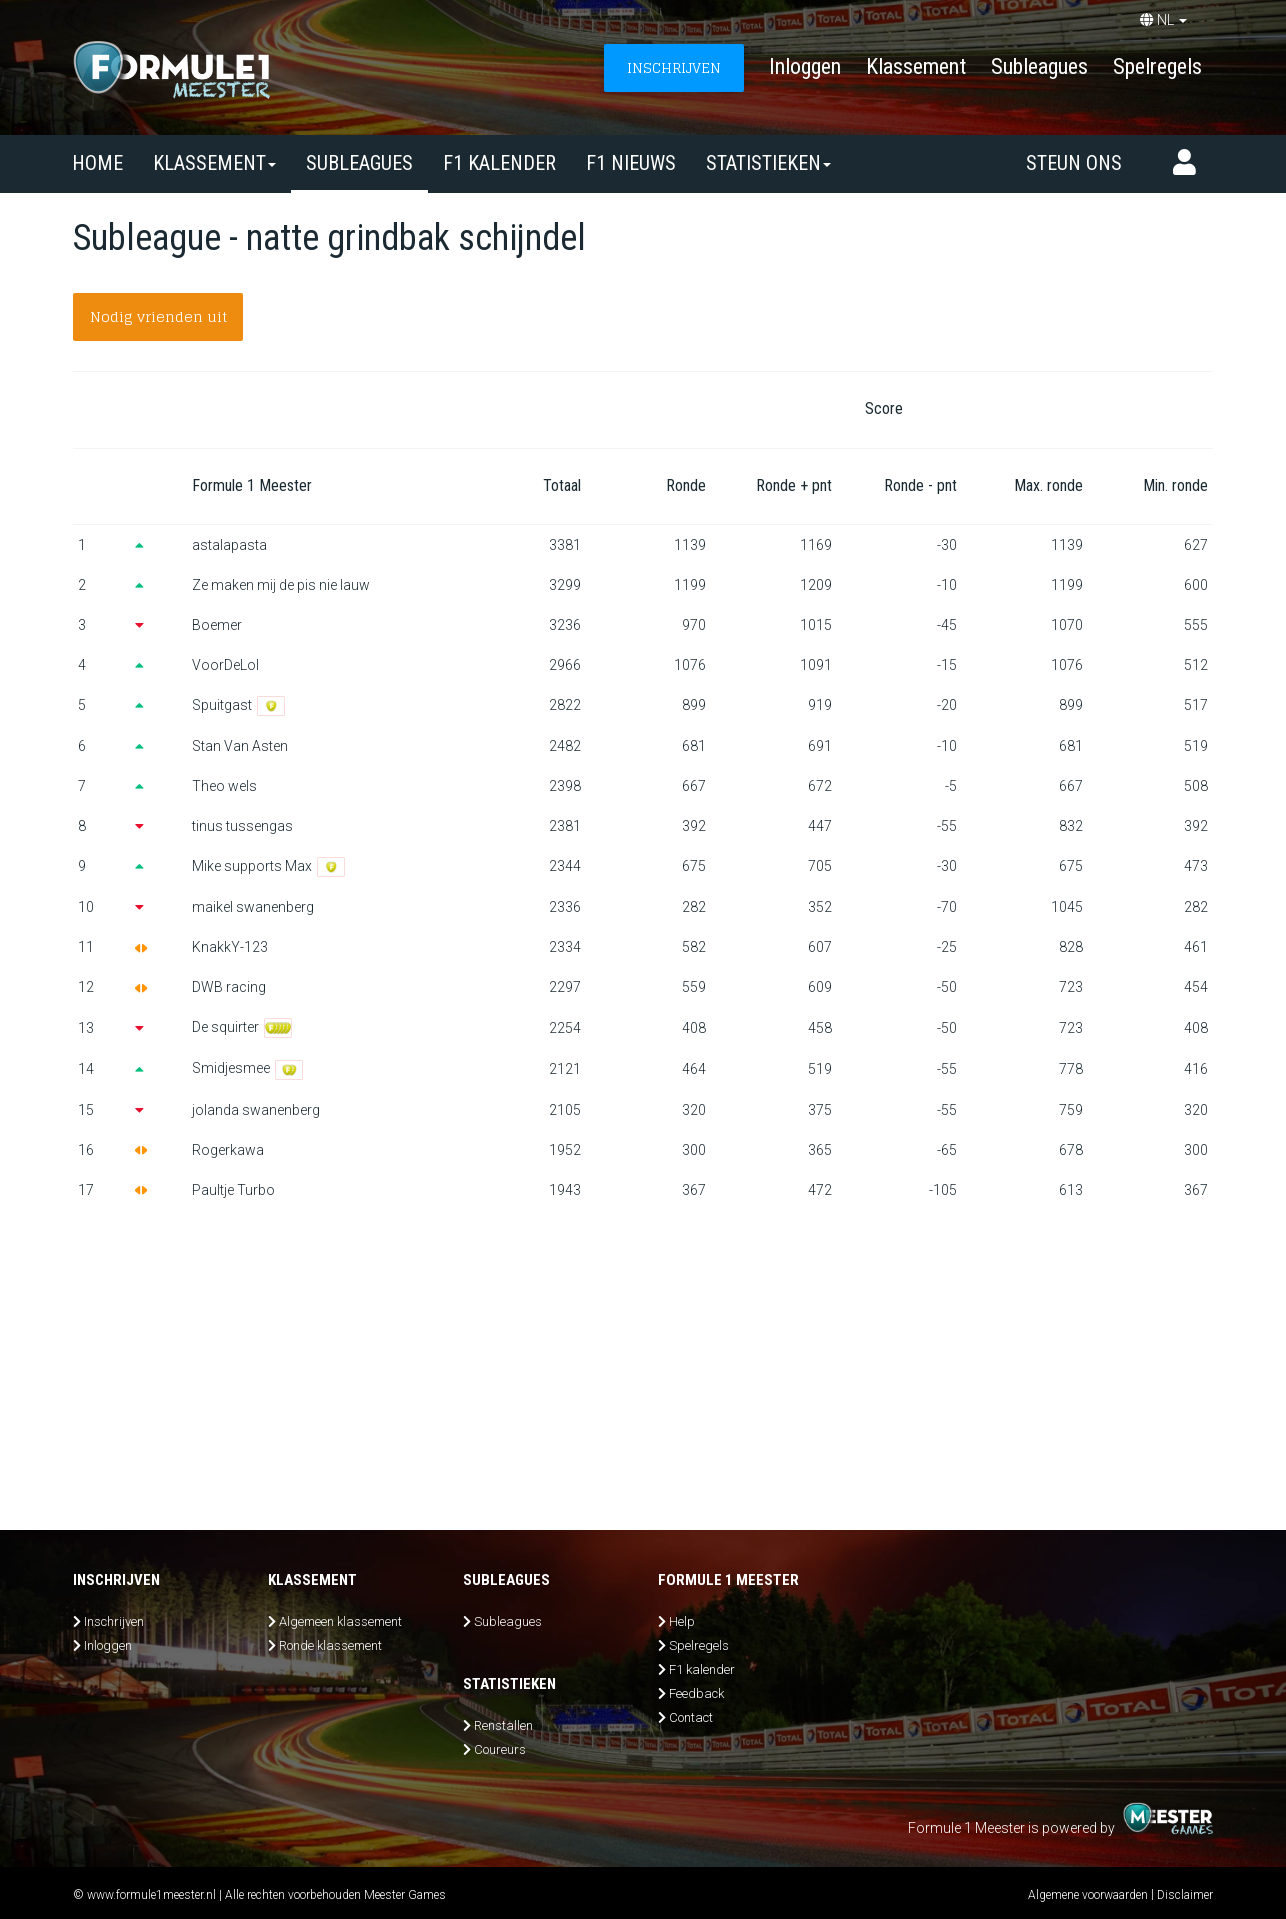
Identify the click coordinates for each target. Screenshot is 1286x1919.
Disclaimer (1185, 1895)
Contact (691, 1717)
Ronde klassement (330, 1645)
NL (1163, 20)
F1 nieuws (631, 163)
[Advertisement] (643, 1360)
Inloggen (805, 66)
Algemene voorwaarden (1088, 1895)
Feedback (696, 1693)
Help (682, 1621)
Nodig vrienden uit (158, 316)
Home (97, 163)
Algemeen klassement (340, 1621)
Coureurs (500, 1749)
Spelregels (1157, 66)
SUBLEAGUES (359, 163)
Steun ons (1074, 163)
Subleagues (1039, 66)
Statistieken (768, 163)
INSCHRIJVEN (674, 67)
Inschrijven (114, 1621)
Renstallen (503, 1725)
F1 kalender (499, 163)
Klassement (916, 66)
